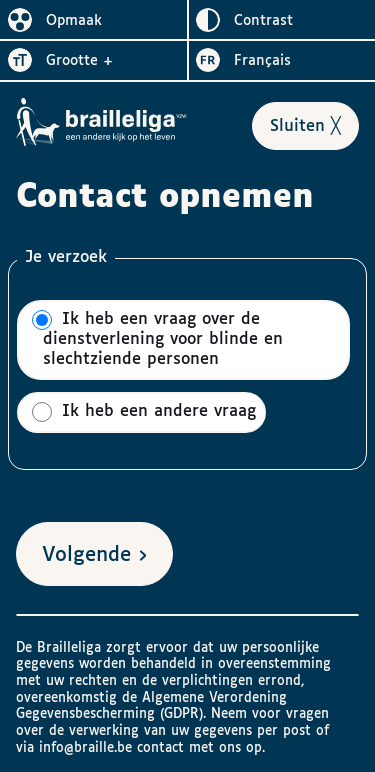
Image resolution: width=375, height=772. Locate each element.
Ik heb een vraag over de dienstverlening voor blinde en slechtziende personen (157, 339)
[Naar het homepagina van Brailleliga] (102, 122)
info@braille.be (85, 748)
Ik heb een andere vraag (144, 412)
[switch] (94, 20)
